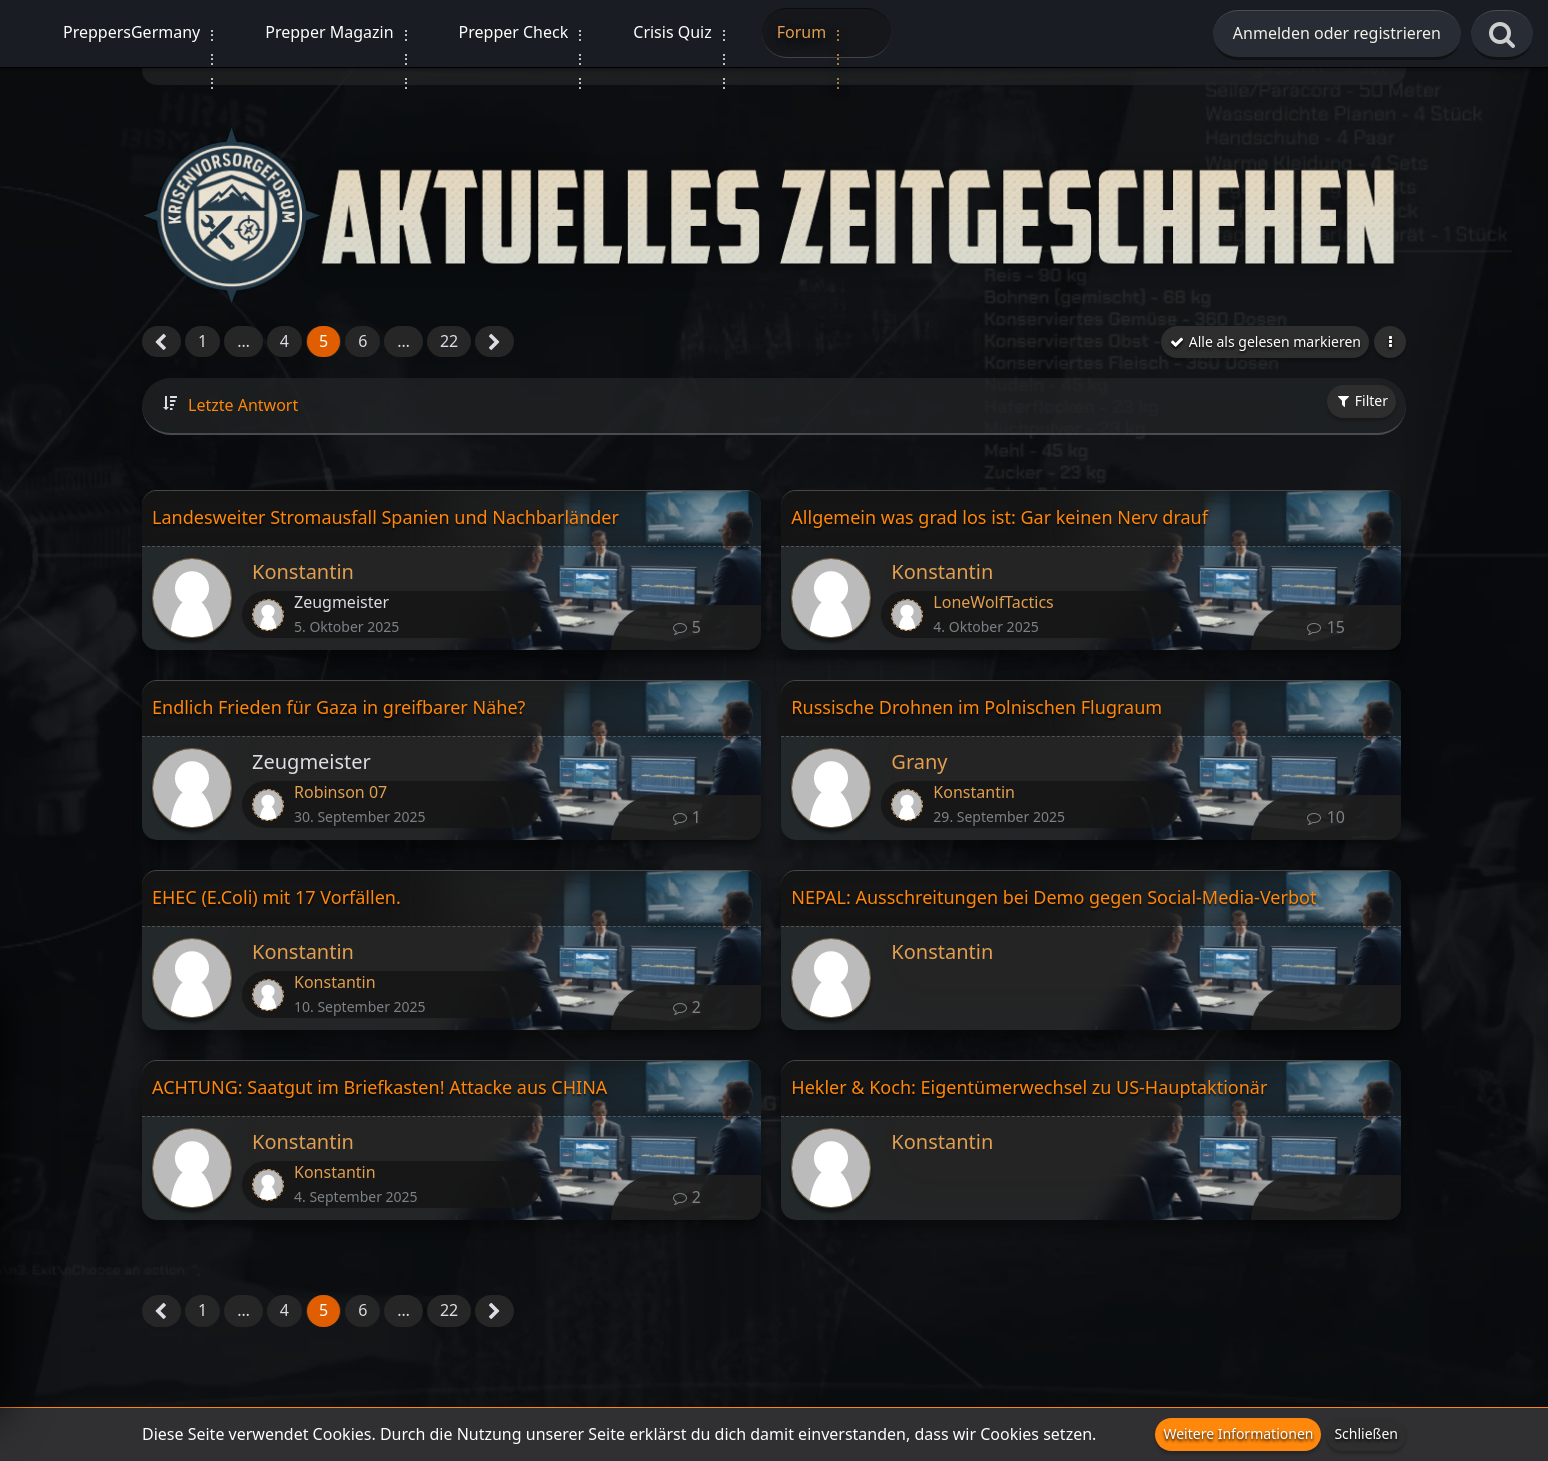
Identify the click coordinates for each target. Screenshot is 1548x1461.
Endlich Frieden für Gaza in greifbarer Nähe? (338, 707)
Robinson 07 (340, 792)
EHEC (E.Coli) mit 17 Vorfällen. (276, 897)
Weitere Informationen (1238, 1433)
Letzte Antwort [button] (243, 405)
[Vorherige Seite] (161, 343)
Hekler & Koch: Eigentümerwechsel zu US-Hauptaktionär (1029, 1087)
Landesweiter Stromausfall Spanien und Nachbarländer (385, 517)
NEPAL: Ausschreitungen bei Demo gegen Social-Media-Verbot (1053, 897)
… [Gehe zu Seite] (243, 341)
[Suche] (1502, 35)
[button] (1390, 342)
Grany (919, 761)
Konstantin (303, 571)
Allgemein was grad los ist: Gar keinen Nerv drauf (999, 517)
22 (449, 341)
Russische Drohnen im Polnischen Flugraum (976, 707)
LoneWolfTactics (993, 602)
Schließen (1366, 1433)
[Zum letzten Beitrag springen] (268, 615)
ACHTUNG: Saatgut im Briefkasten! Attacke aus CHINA (379, 1087)
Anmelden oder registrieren (1337, 33)
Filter (1361, 400)
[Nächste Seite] (494, 343)
